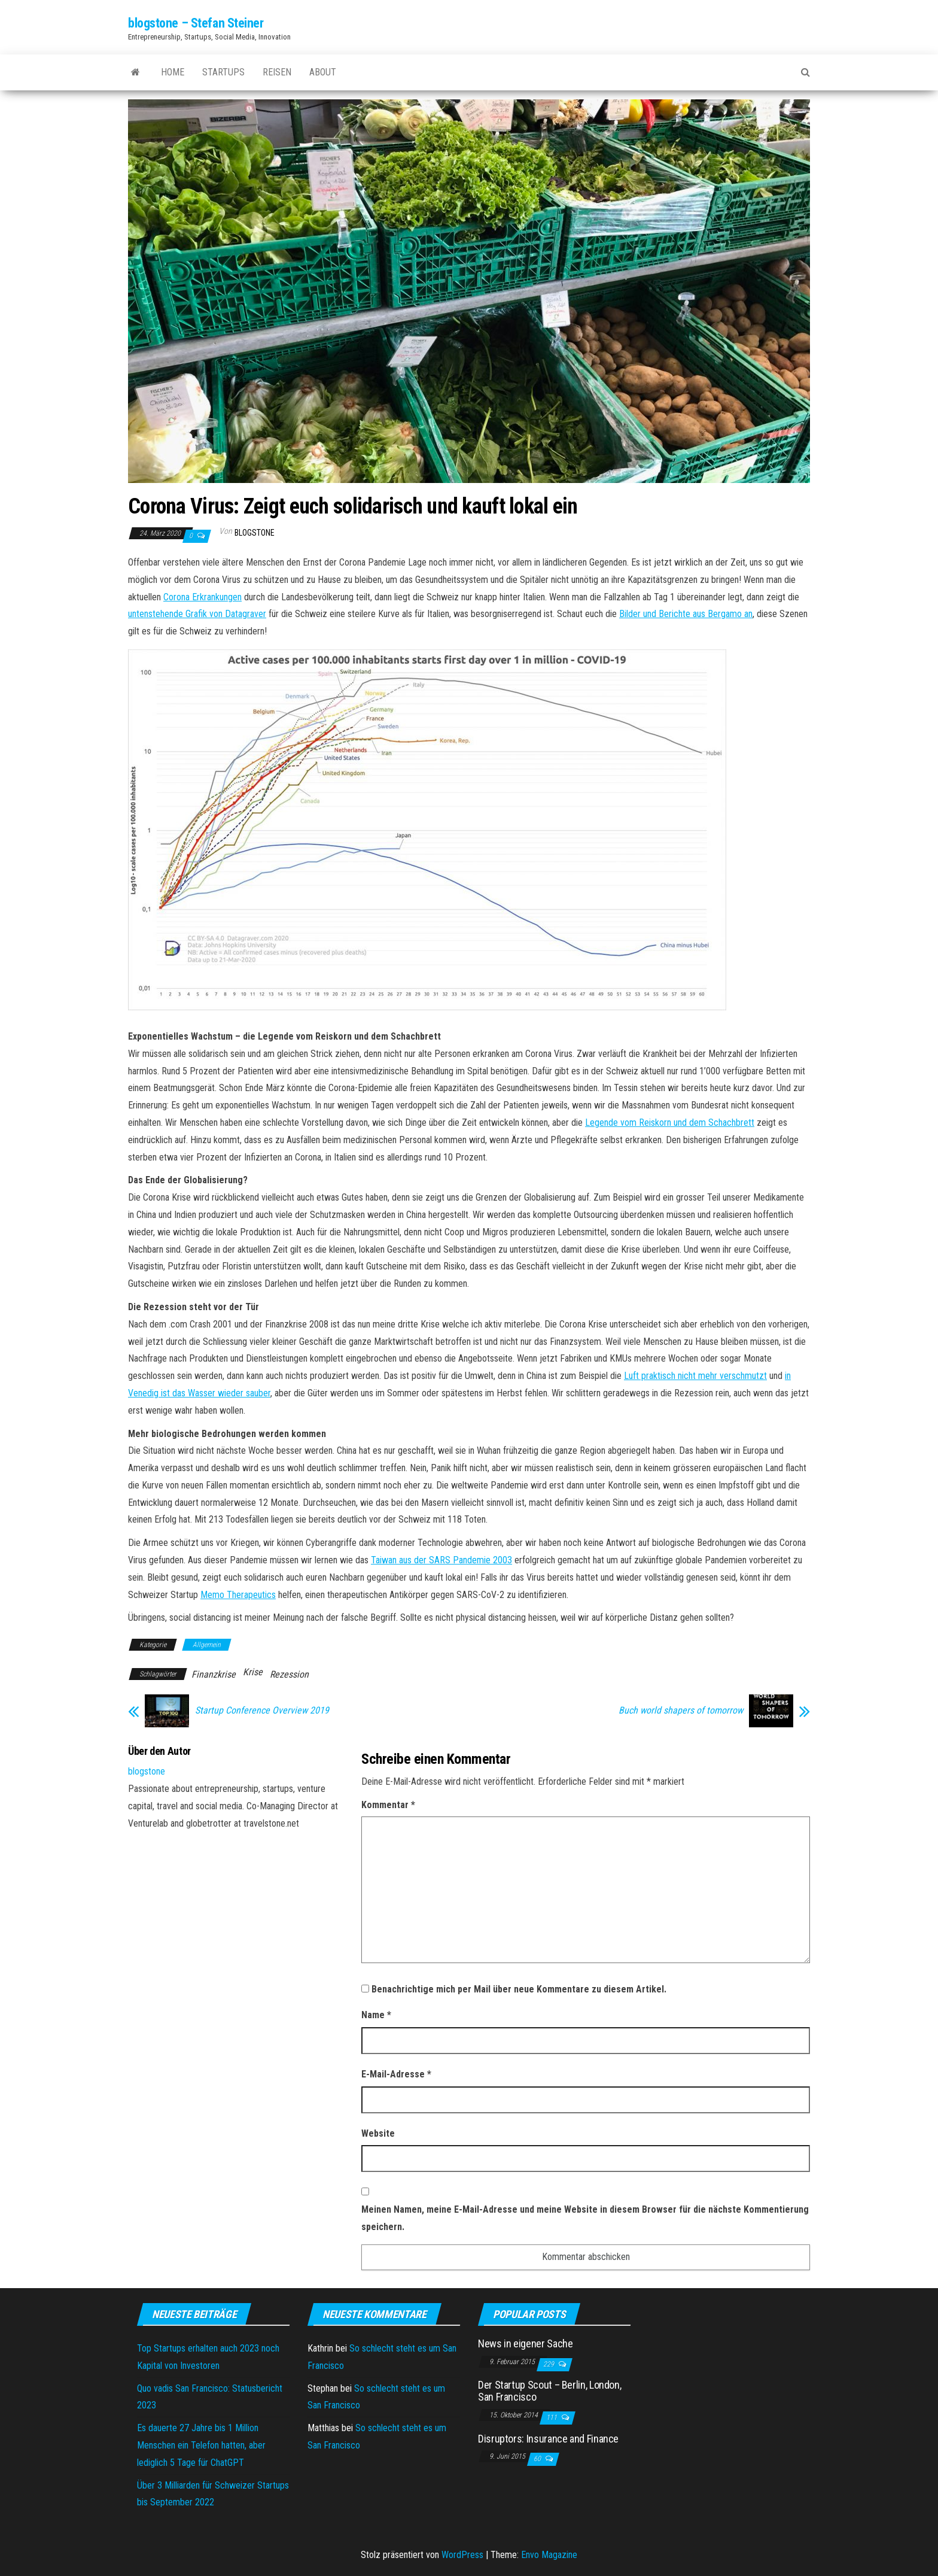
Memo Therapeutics (238, 1594)
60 (538, 2459)
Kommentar (388, 1805)
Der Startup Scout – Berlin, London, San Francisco (549, 2390)
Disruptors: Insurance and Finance (548, 2438)
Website (378, 2133)
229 (549, 2364)
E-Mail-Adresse (396, 2074)
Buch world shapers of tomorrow (681, 1710)
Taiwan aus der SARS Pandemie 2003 (441, 1560)
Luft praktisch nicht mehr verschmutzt (695, 1375)
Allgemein (207, 1645)
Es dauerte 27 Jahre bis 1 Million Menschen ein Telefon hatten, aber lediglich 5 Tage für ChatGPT (201, 2445)
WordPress (462, 2554)
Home (172, 72)
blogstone (254, 532)
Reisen (277, 72)
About (322, 72)
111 (552, 2417)
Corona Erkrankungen (202, 597)
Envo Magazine (549, 2554)
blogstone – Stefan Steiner (196, 23)
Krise (253, 1672)
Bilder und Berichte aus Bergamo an (686, 613)
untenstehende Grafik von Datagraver (197, 613)
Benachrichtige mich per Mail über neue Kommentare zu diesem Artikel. (518, 1989)
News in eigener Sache (525, 2343)
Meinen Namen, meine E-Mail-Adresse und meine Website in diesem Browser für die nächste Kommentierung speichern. (585, 2218)
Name (376, 2015)
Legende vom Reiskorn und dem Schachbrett (669, 1122)
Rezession (289, 1674)
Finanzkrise (213, 1674)
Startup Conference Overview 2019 (262, 1710)
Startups (223, 72)
